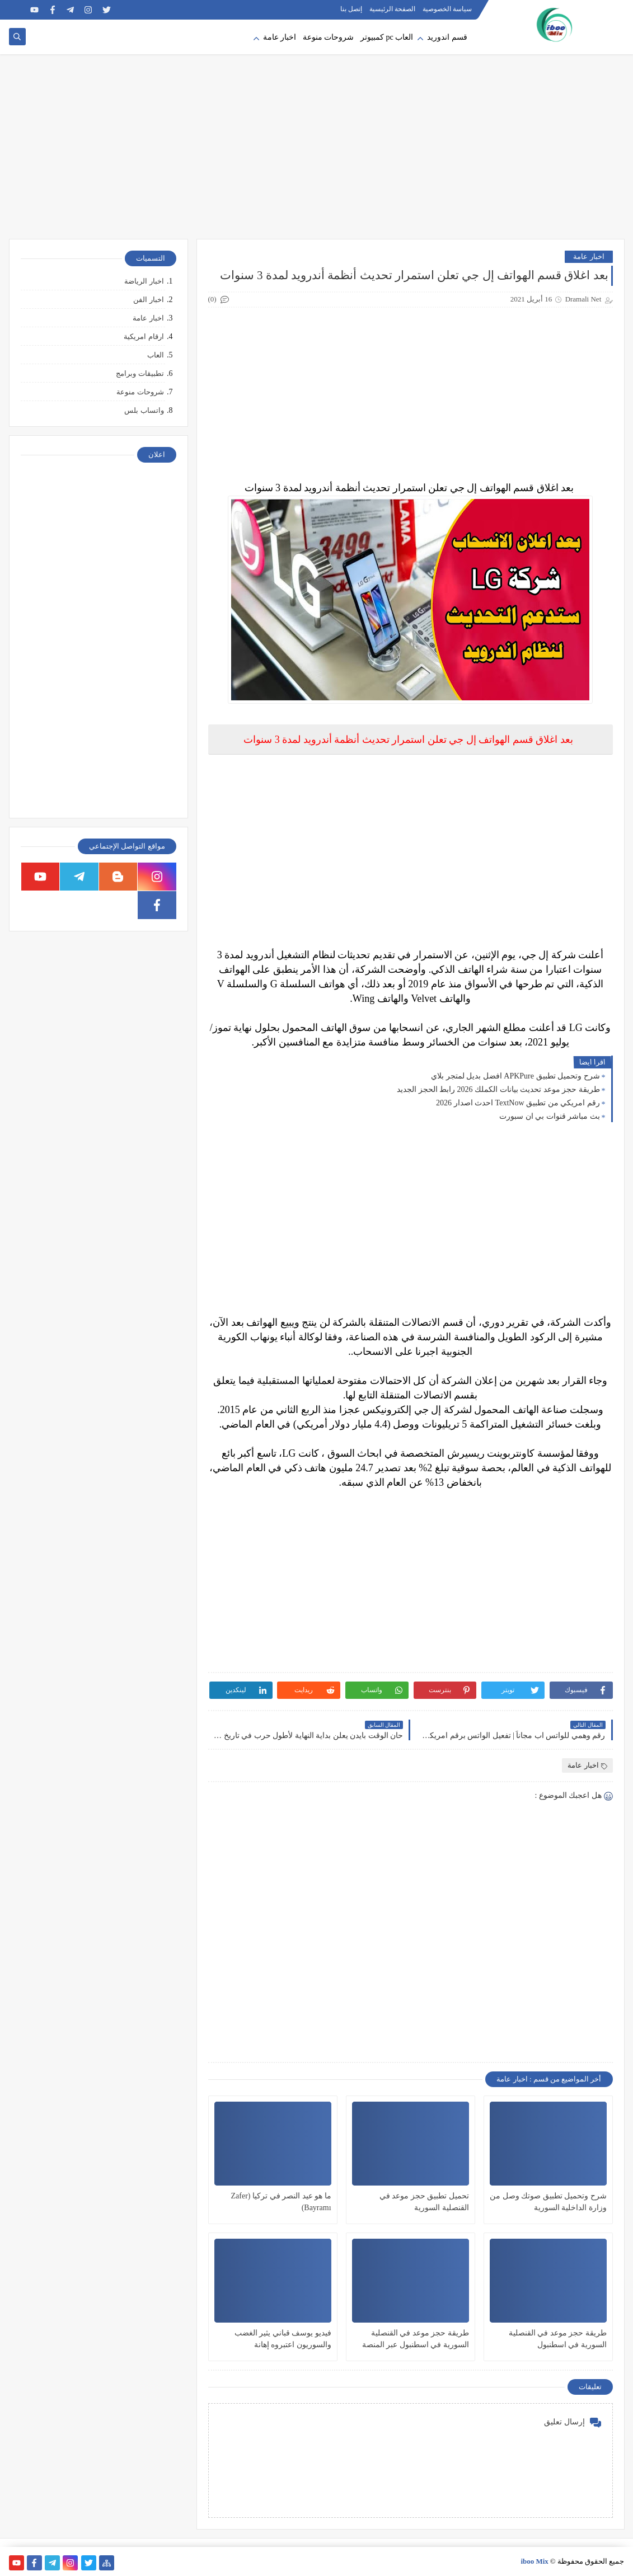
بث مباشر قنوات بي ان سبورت (549, 1116)
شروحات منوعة (328, 37)
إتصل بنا (351, 9)
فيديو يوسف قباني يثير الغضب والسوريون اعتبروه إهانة (283, 2339)
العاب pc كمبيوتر (386, 37)
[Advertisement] (317, 152)
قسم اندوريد (447, 37)
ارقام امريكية (143, 336)
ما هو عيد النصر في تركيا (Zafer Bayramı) (281, 2202)
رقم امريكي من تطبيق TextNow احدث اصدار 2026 (517, 1103)
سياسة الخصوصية (447, 9)
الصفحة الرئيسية (392, 9)
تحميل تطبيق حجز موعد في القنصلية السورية (424, 2202)
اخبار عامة (280, 37)
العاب (155, 355)
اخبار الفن (148, 299)
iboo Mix (534, 2561)
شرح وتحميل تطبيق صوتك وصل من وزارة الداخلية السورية (548, 2202)
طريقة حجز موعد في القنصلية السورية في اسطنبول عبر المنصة (415, 2339)
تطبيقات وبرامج (139, 373)
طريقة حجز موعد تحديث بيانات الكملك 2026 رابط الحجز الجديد (498, 1089)
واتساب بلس (143, 410)
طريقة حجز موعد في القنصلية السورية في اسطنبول (558, 2339)
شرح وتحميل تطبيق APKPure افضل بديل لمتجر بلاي (515, 1076)
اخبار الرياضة (143, 281)
